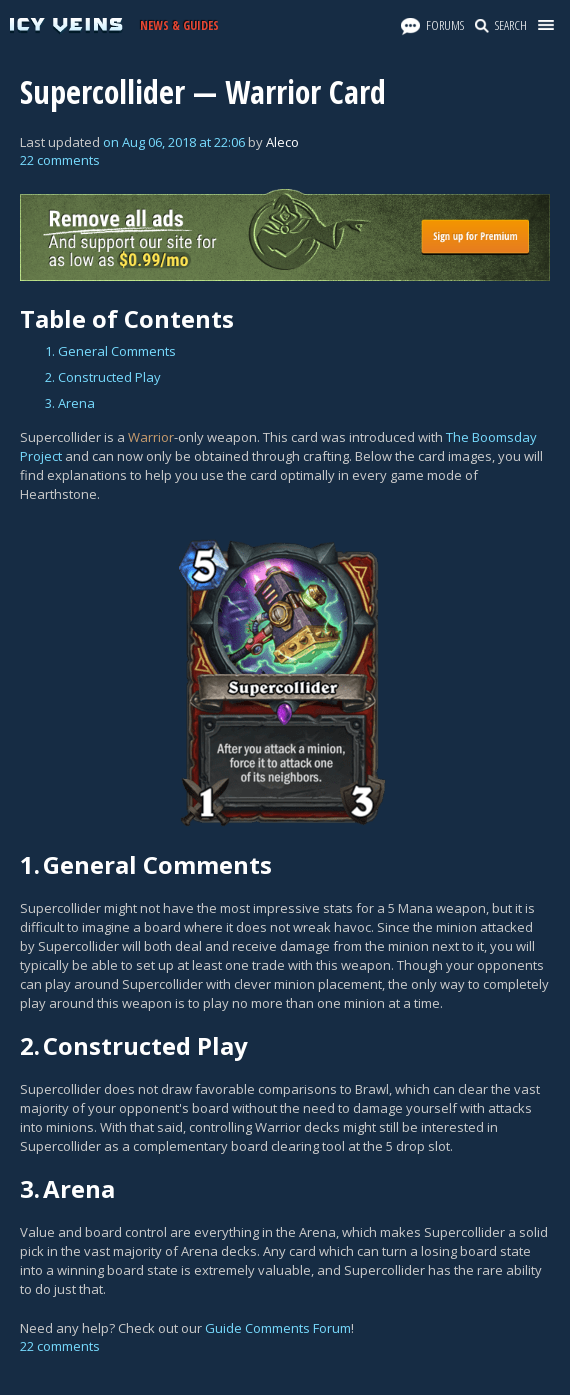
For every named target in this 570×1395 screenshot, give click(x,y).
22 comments (60, 160)
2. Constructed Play (103, 377)
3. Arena (70, 403)
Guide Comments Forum (278, 1328)
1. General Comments (110, 351)
